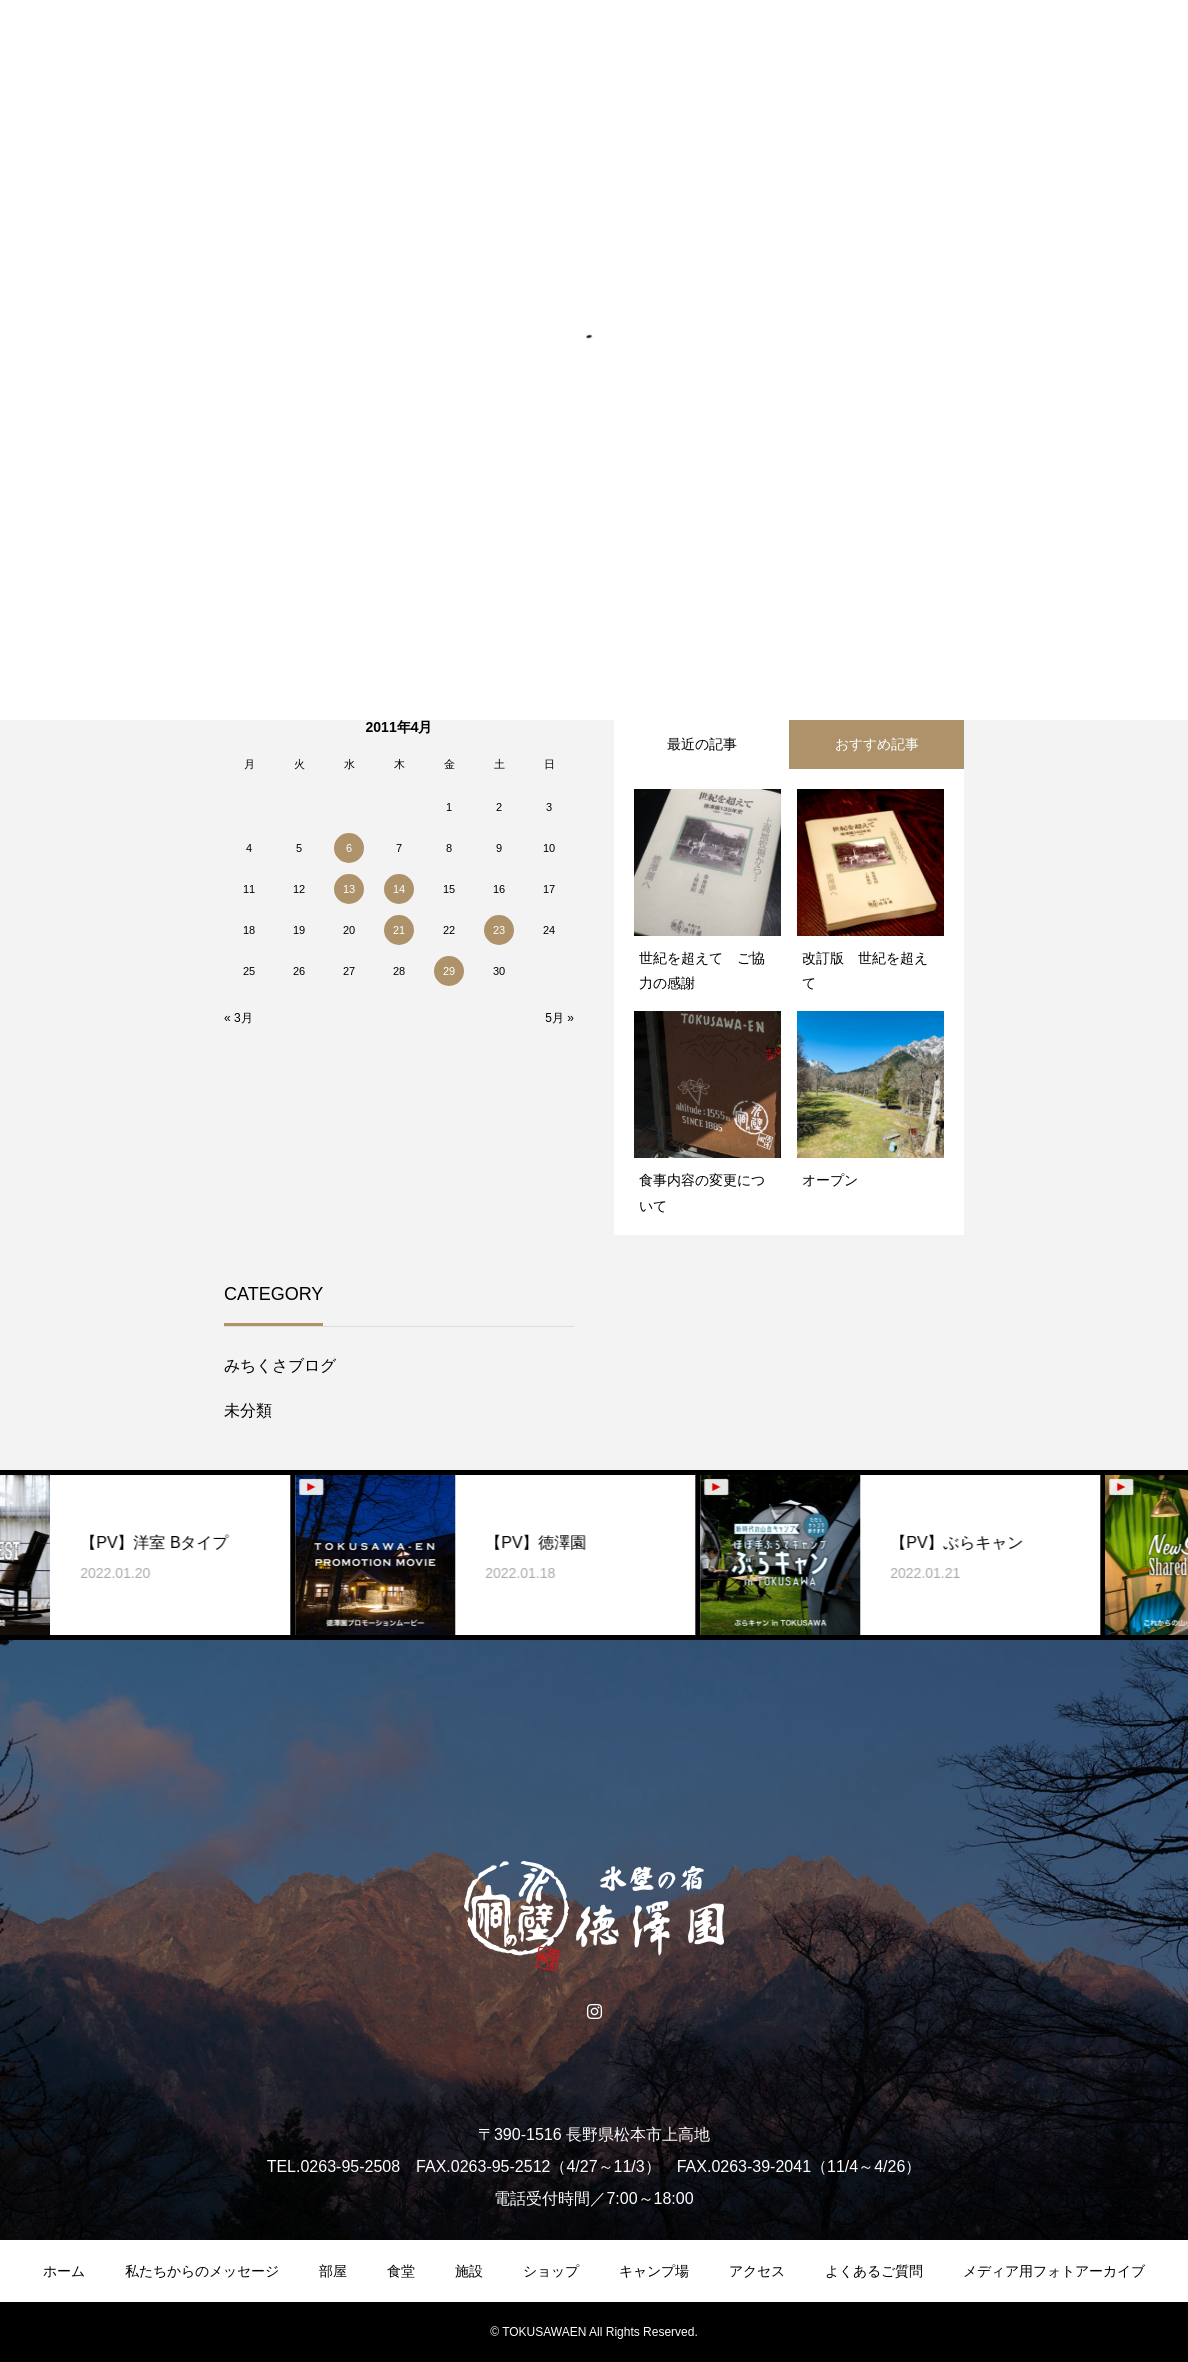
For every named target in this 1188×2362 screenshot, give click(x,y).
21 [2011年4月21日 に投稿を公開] (399, 930)
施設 (469, 2271)
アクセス (757, 2271)
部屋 (333, 2271)
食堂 (401, 2271)
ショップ (551, 2271)
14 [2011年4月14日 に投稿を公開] (399, 889)
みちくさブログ (280, 1365)
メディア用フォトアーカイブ (1054, 2271)
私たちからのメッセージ (202, 2271)
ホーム (64, 2271)
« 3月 (238, 1018)
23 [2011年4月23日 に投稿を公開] (499, 930)
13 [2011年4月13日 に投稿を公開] (349, 889)
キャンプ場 (654, 2271)
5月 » (559, 1018)
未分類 (248, 1410)
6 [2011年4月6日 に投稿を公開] (349, 848)
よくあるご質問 (874, 2271)
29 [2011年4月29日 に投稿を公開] (449, 971)
